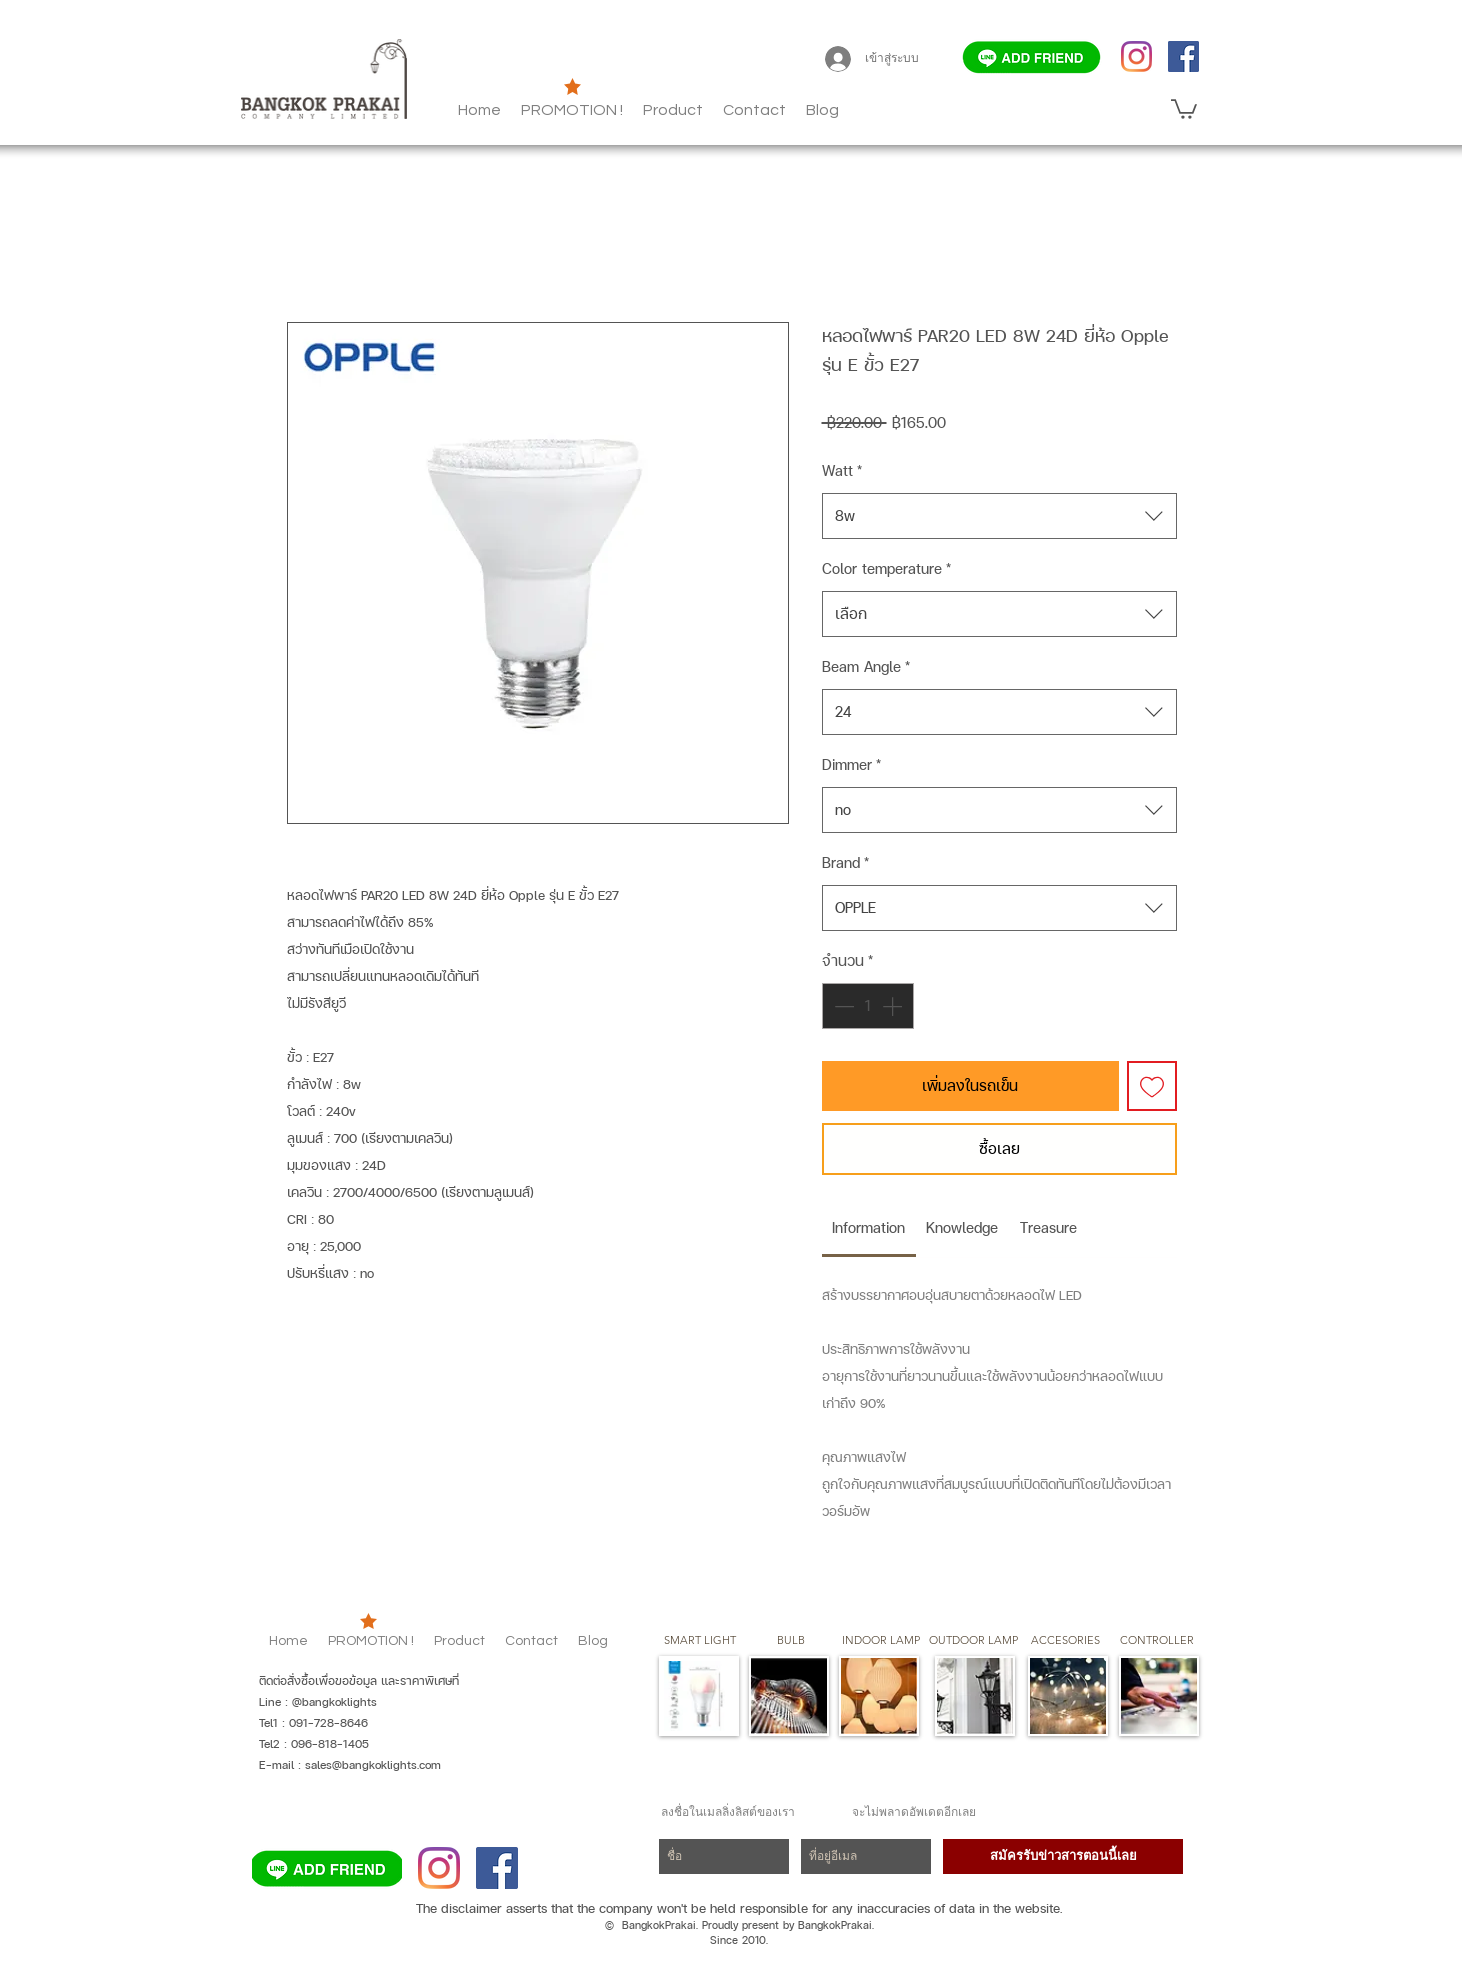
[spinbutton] (868, 1006)
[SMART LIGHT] (700, 1641)
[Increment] (894, 1006)
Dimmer (851, 764)
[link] (868, 1227)
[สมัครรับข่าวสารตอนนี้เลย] (1063, 1856)
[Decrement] (842, 1006)
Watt (842, 470)
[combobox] (999, 516)
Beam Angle (866, 666)
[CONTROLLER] (1156, 1641)
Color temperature (886, 568)
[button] (822, 110)
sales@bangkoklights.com (373, 1765)
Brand (845, 862)
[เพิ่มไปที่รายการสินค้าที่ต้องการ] (1152, 1086)
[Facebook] (1183, 56)
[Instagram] (1136, 56)
